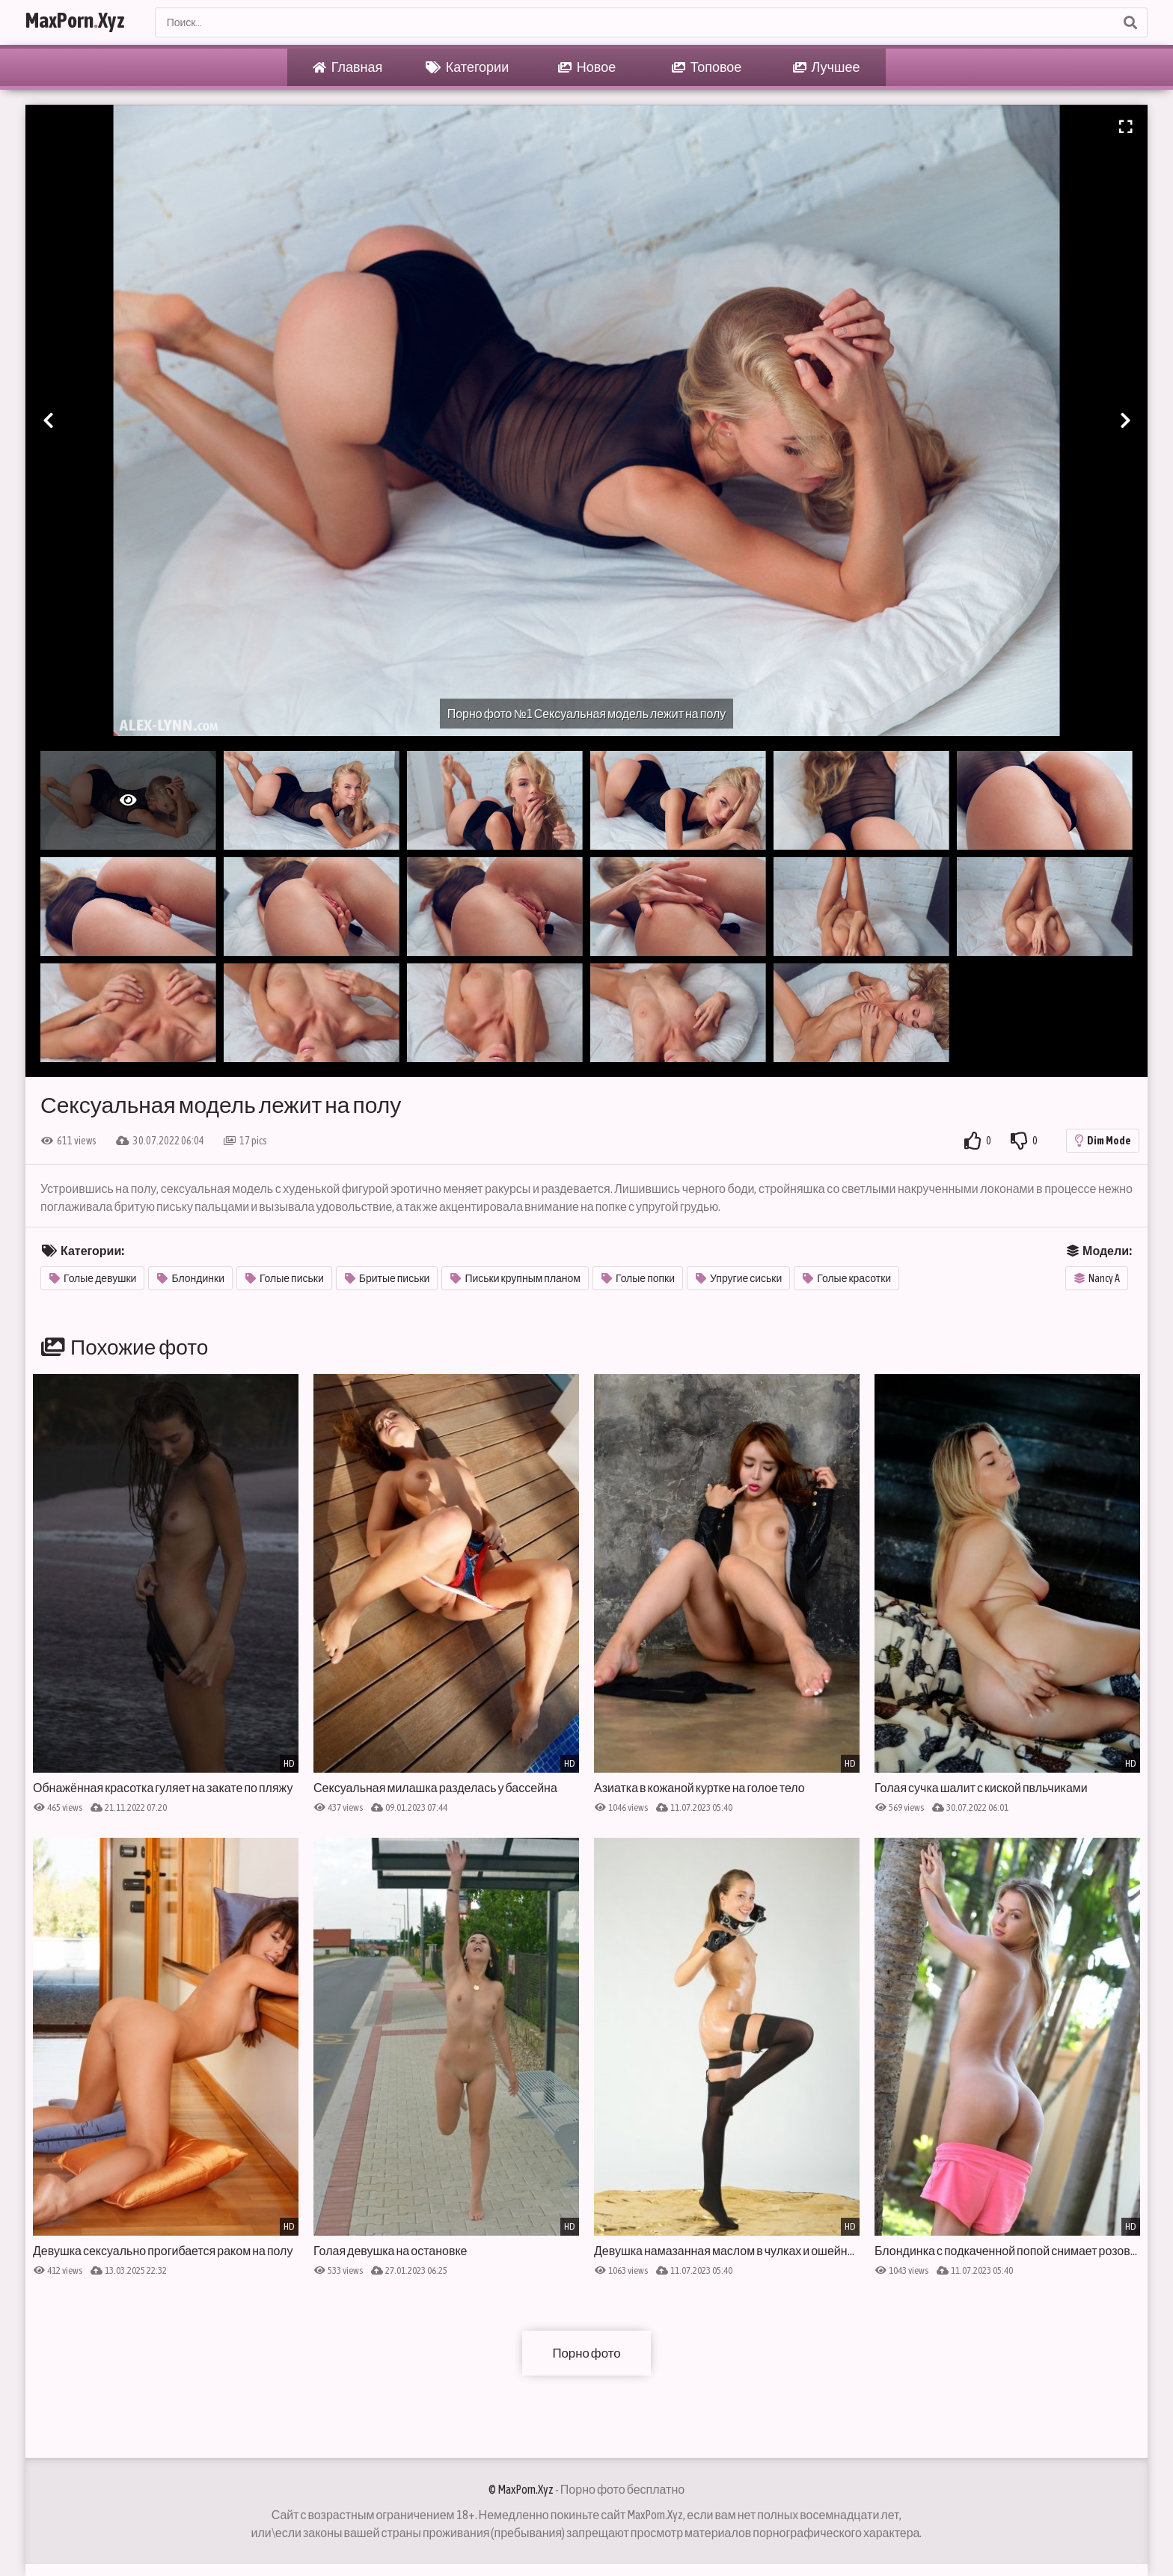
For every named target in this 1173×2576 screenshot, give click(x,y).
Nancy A (1097, 1278)
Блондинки (190, 1278)
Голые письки (284, 1278)
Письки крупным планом (515, 1278)
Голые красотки (847, 1278)
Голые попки (638, 1278)
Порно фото (586, 2353)
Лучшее (826, 67)
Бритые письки (387, 1278)
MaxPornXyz (90, 22)
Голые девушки (92, 1278)
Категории (467, 67)
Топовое (707, 67)
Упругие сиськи (739, 1278)
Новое (587, 67)
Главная (348, 67)
